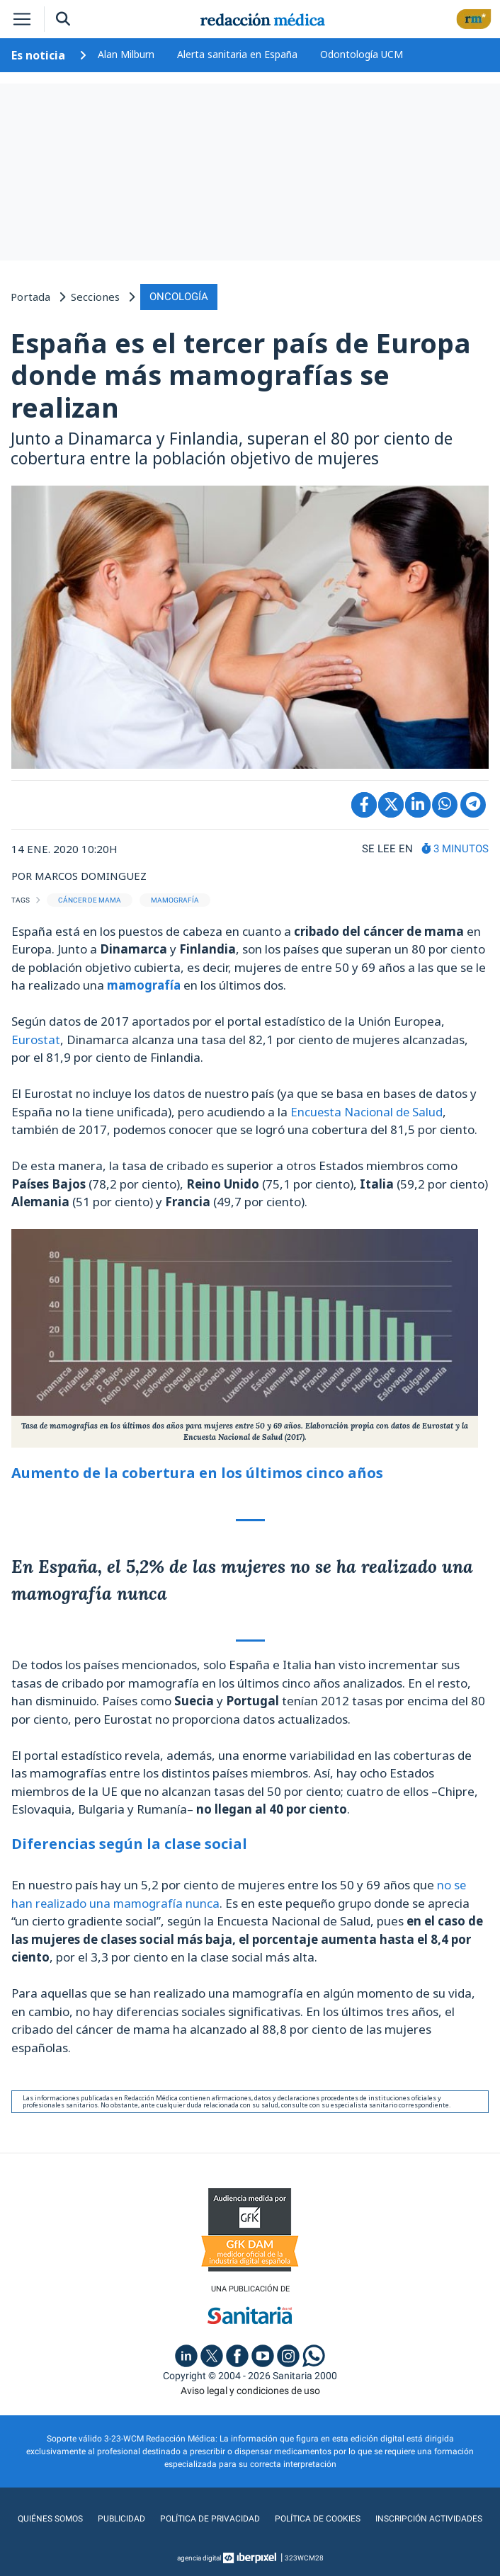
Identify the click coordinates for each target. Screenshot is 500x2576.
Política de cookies (316, 2519)
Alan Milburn (126, 54)
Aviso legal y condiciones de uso (250, 2390)
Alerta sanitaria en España (237, 54)
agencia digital (199, 2558)
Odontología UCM (361, 54)
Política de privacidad (210, 2519)
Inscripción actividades (426, 2519)
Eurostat (35, 1039)
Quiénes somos (53, 2519)
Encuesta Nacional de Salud (367, 1111)
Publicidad (123, 2519)
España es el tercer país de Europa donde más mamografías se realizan (241, 374)
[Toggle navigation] (22, 19)
